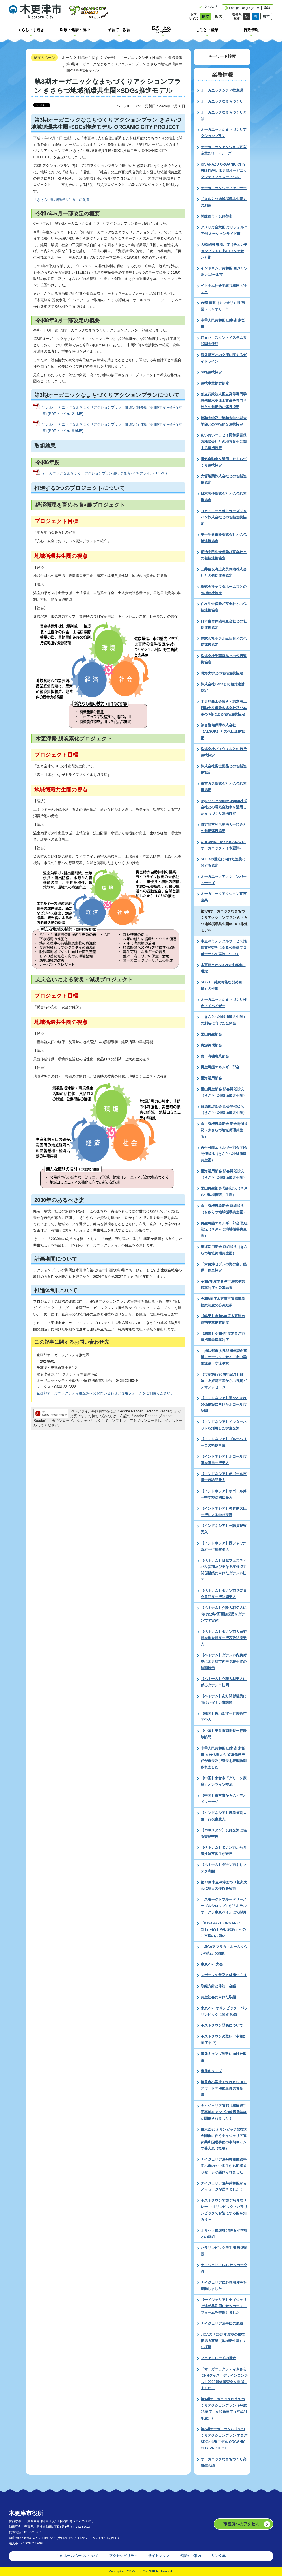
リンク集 (219, 2556)
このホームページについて (77, 2556)
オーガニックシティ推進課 (141, 58)
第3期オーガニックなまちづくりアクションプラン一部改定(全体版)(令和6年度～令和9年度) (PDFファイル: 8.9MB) (112, 427)
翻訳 (267, 8)
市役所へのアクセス (241, 2524)
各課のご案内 (190, 2556)
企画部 (109, 58)
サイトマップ (158, 2556)
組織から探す (88, 58)
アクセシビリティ (123, 2556)
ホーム (67, 58)
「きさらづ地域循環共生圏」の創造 (61, 200)
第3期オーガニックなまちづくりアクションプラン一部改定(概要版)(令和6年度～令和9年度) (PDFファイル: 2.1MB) (112, 410)
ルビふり (210, 6)
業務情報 (175, 58)
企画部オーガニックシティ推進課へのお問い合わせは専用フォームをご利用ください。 (105, 1393)
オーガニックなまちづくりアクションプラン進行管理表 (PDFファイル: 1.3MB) (104, 473)
